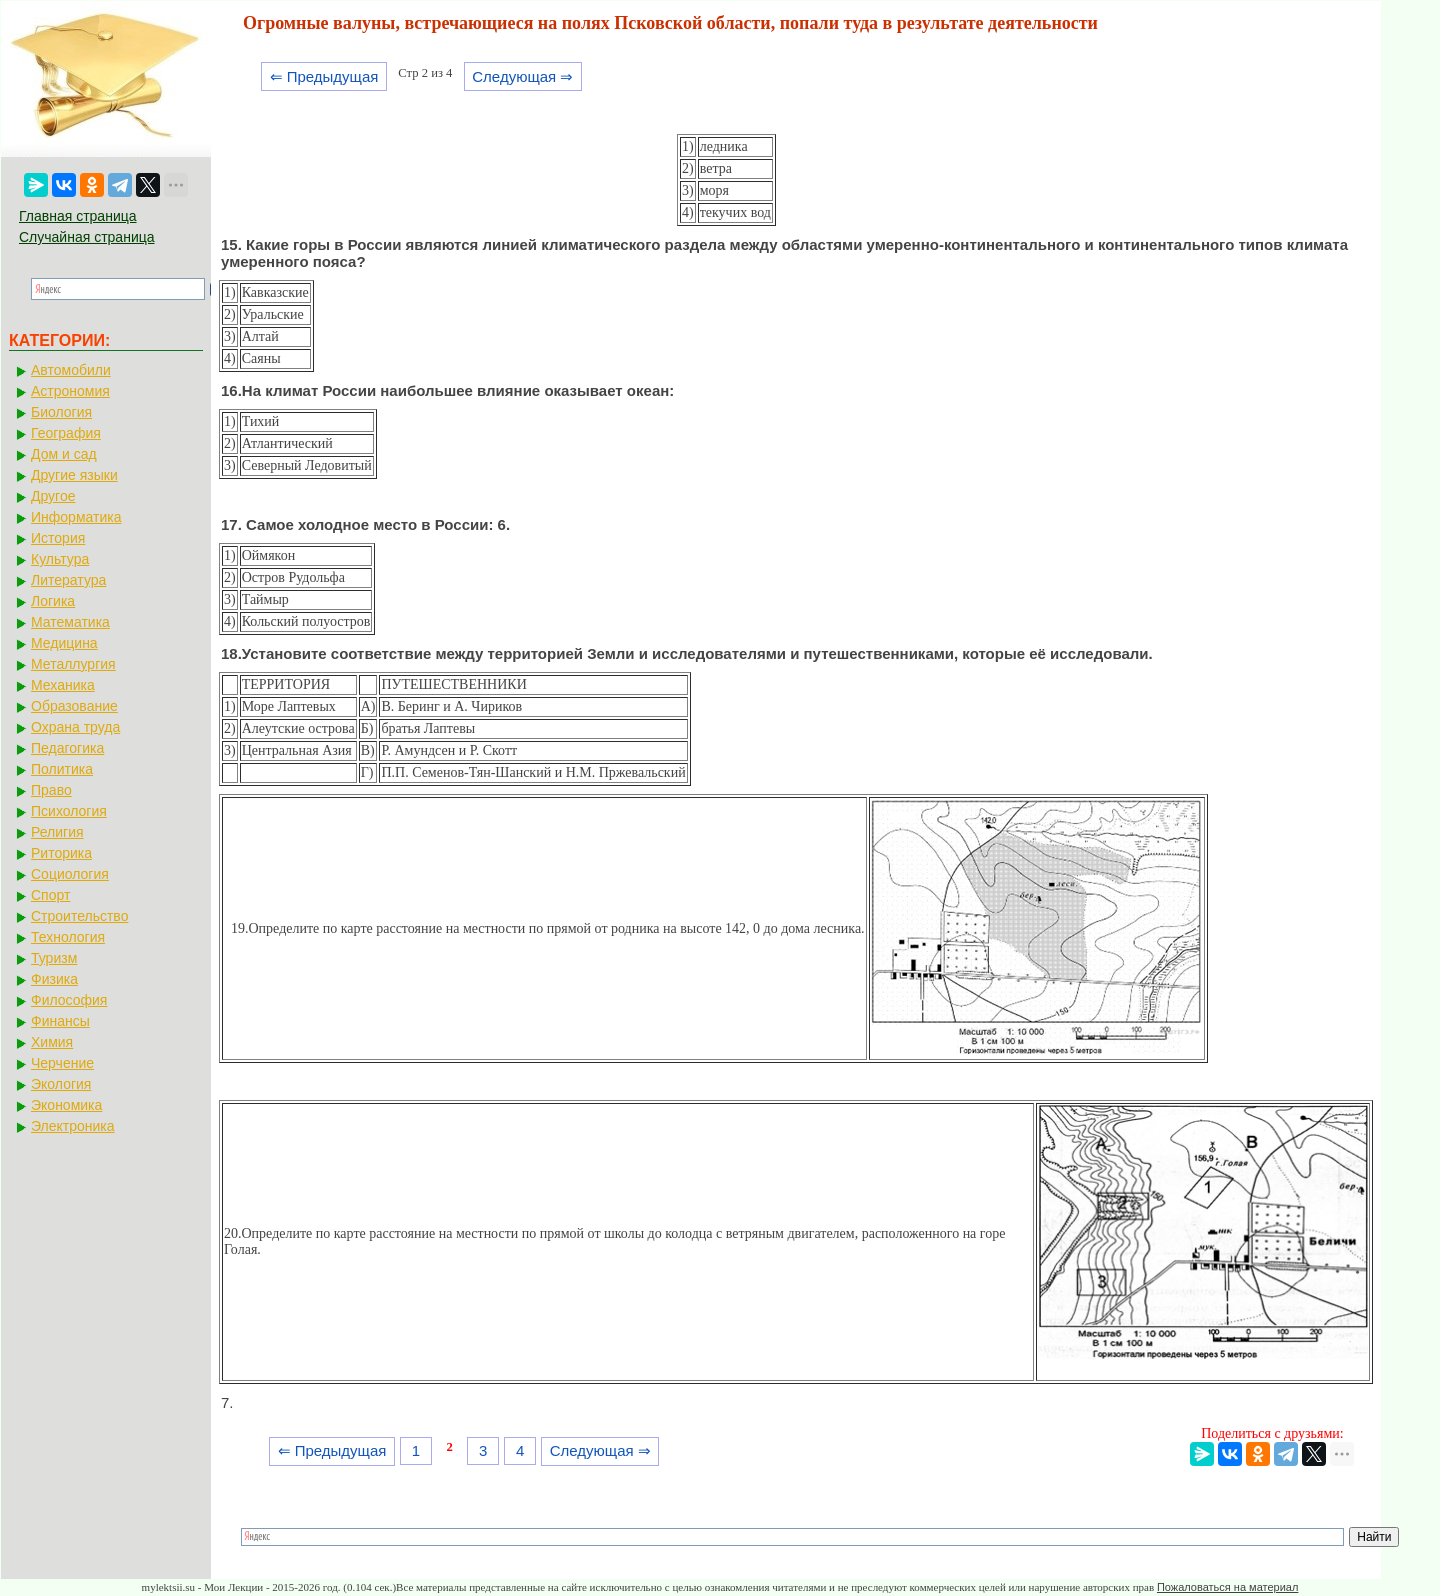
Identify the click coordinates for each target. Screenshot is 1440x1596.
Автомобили (71, 370)
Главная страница (78, 216)
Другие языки (74, 475)
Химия (52, 1042)
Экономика (66, 1105)
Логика (53, 601)
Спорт (50, 895)
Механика (63, 685)
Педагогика (67, 748)
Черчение (62, 1063)
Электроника (73, 1126)
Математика (70, 622)
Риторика (61, 853)
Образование (74, 706)
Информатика (76, 517)
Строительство (79, 916)
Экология (61, 1084)
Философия (69, 1000)
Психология (69, 811)
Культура (60, 559)
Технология (68, 937)
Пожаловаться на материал (1227, 1587)
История (58, 538)
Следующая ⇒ (522, 76)
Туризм (54, 958)
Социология (70, 874)
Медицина (64, 643)
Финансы (60, 1021)
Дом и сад (64, 454)
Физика (54, 979)
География (66, 433)
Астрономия (70, 391)
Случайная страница (87, 237)
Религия (57, 832)
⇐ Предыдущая (324, 76)
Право (51, 790)
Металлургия (73, 664)
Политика (62, 769)
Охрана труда (75, 727)
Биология (61, 412)
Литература (68, 580)
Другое (53, 496)
